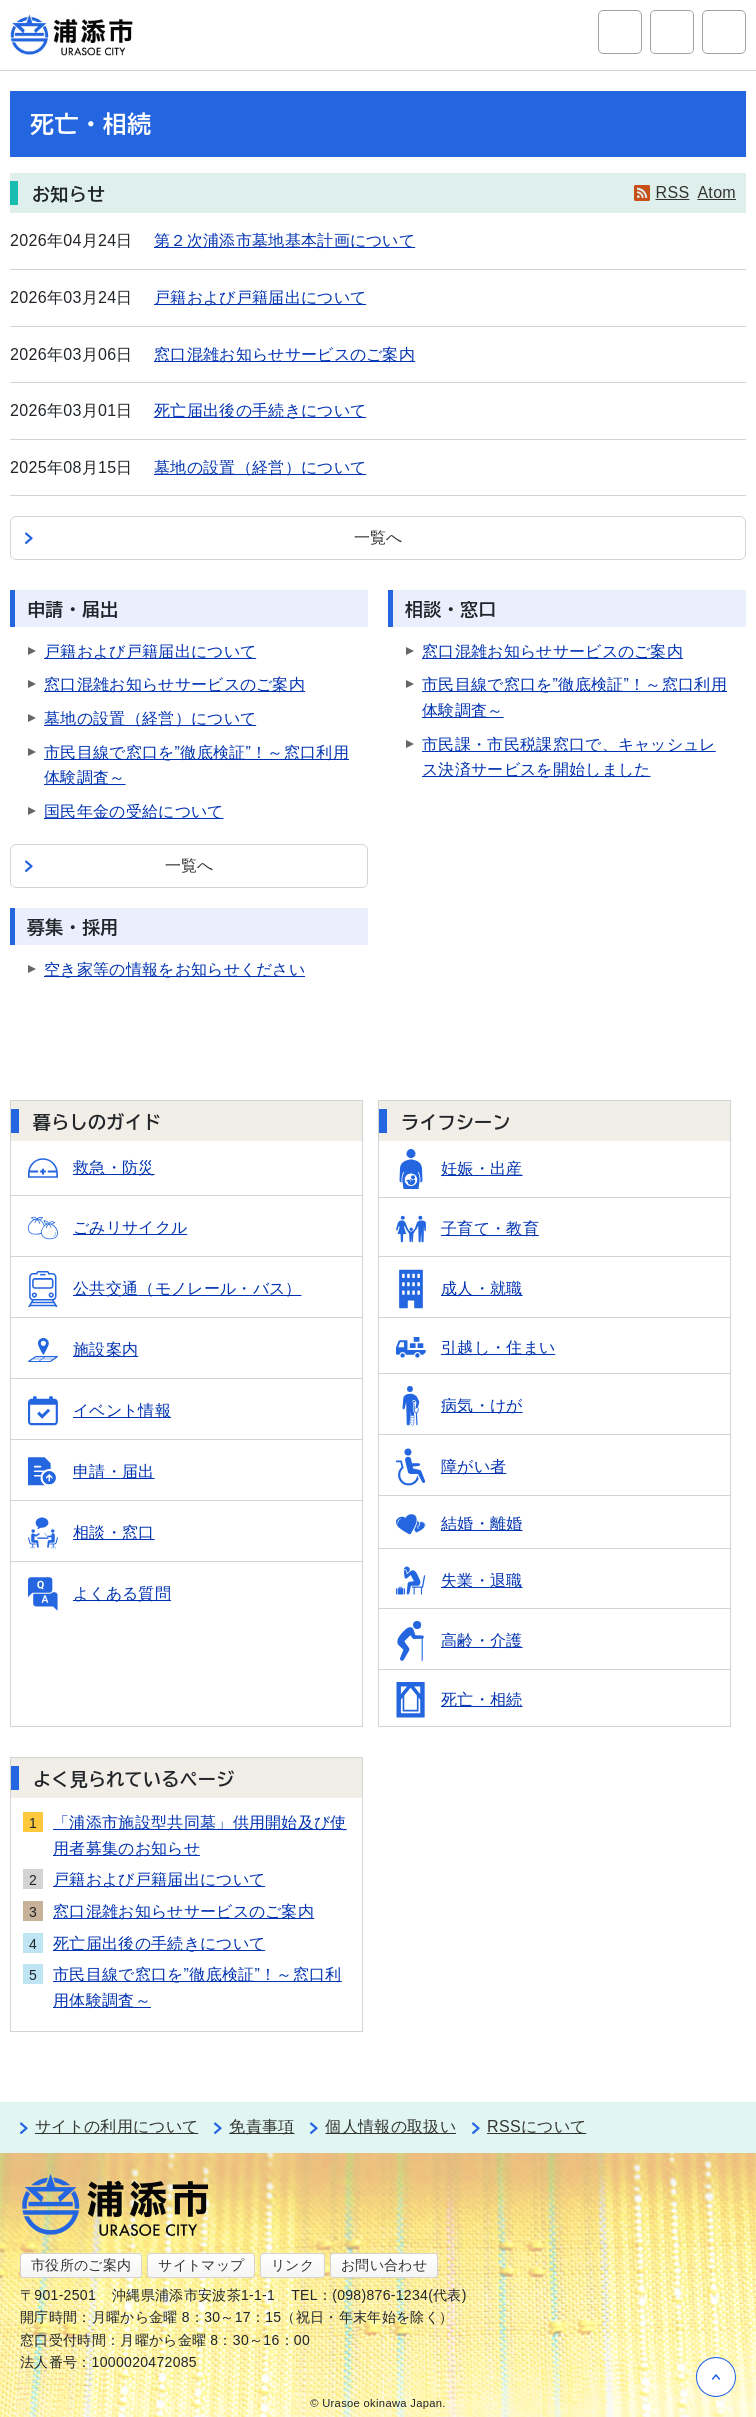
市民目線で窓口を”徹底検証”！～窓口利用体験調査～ (197, 1987)
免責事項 (261, 2126)
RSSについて (536, 2126)
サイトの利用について (116, 2126)
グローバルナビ (724, 32)
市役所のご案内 (81, 2265)
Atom (716, 192)
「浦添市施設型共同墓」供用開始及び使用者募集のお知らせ (200, 1835)
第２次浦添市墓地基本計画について (284, 240)
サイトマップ (201, 2265)
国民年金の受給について (134, 811)
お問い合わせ (384, 2265)
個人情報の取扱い (390, 2126)
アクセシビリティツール (672, 32)
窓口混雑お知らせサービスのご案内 (284, 354)
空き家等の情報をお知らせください (174, 969)
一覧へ (378, 537)
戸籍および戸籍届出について (260, 297)
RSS (673, 192)
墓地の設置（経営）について (260, 467)
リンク (292, 2265)
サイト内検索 (620, 32)
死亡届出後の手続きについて (260, 410)
